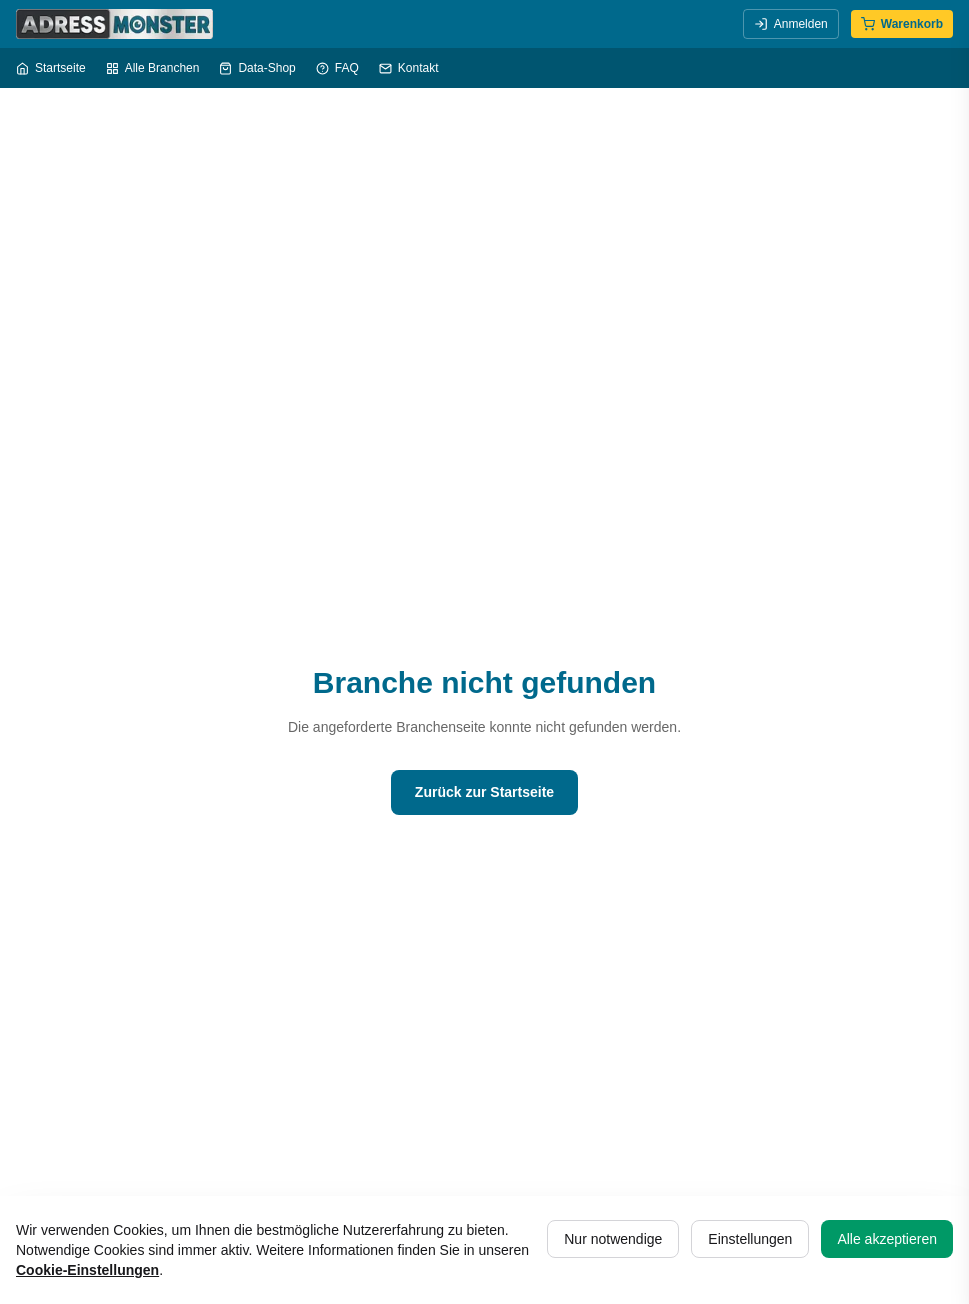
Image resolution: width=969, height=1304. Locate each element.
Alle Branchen (153, 68)
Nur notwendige (613, 1239)
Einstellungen (750, 1239)
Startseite (51, 68)
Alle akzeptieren (887, 1239)
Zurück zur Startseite (484, 792)
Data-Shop (257, 68)
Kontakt (409, 68)
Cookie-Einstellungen (87, 1270)
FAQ (337, 68)
